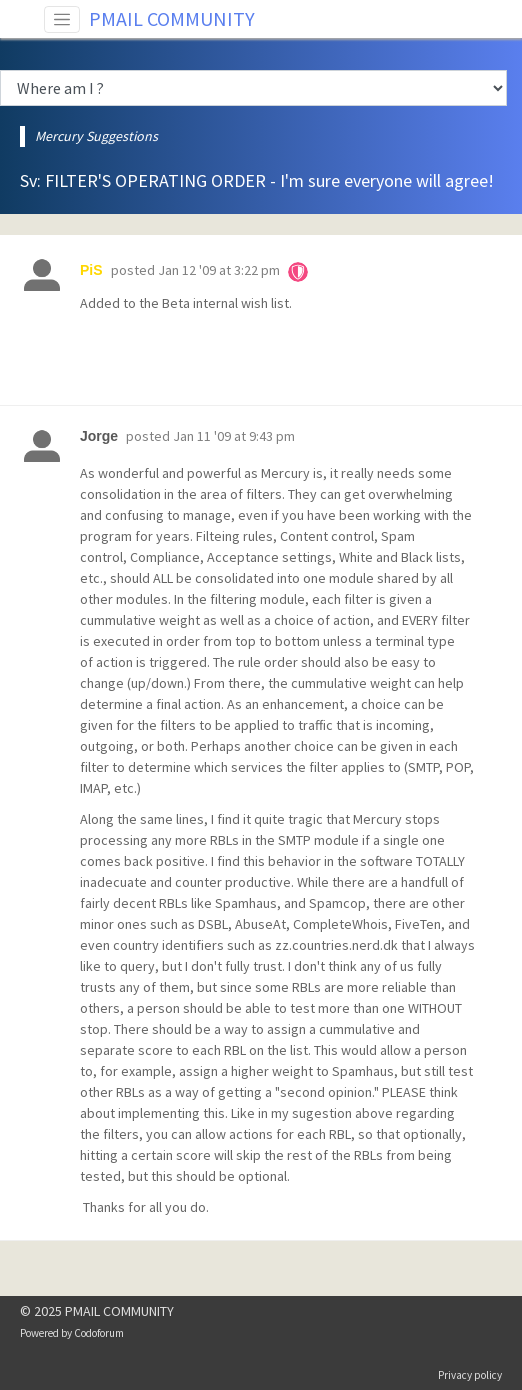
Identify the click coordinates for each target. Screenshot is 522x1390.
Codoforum (99, 1333)
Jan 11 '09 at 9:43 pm (234, 436)
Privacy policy (470, 1375)
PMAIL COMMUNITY (172, 18)
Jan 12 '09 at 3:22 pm (219, 270)
